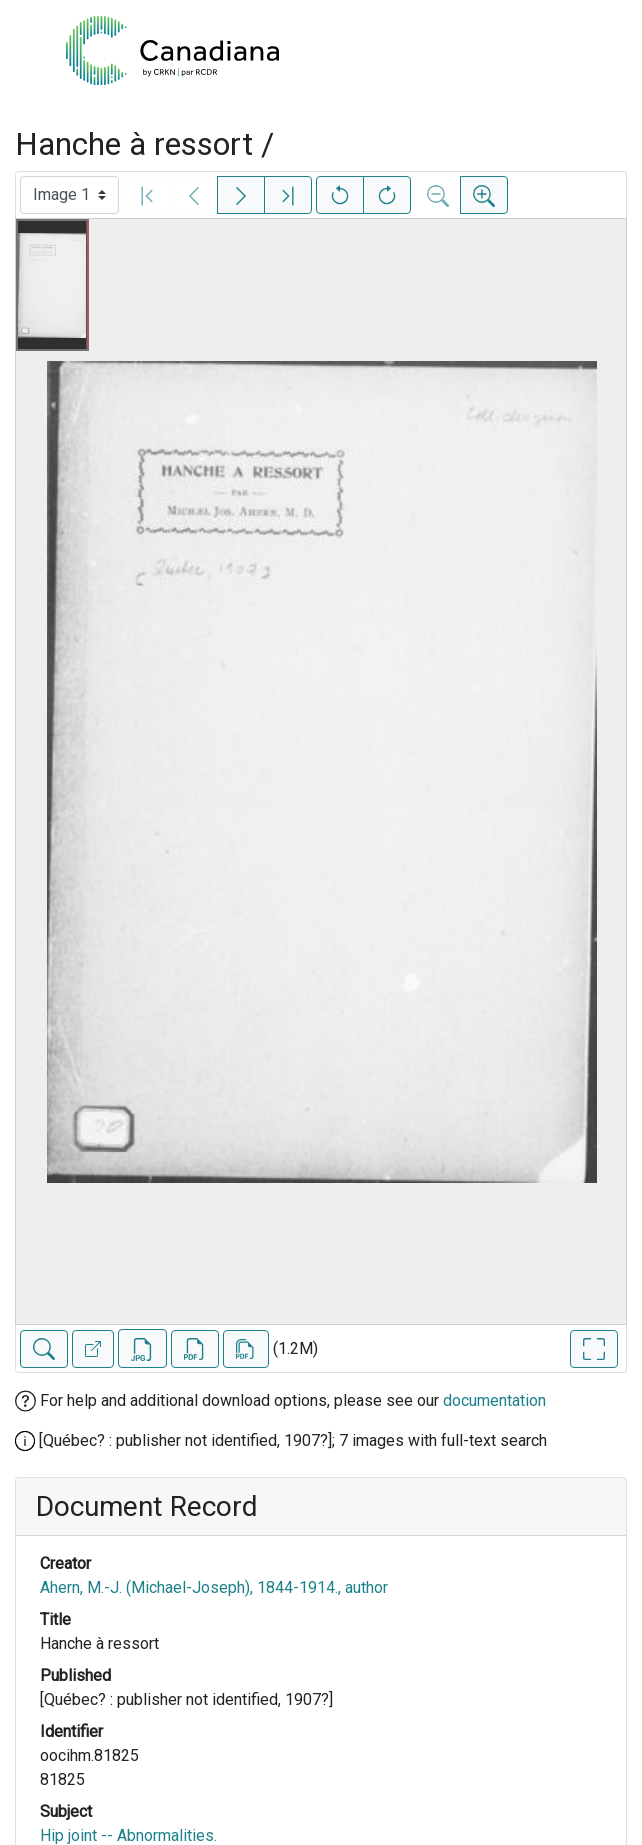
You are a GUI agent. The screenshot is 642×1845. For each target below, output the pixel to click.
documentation (494, 1400)
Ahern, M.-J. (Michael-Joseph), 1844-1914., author (214, 1587)
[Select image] (69, 195)
